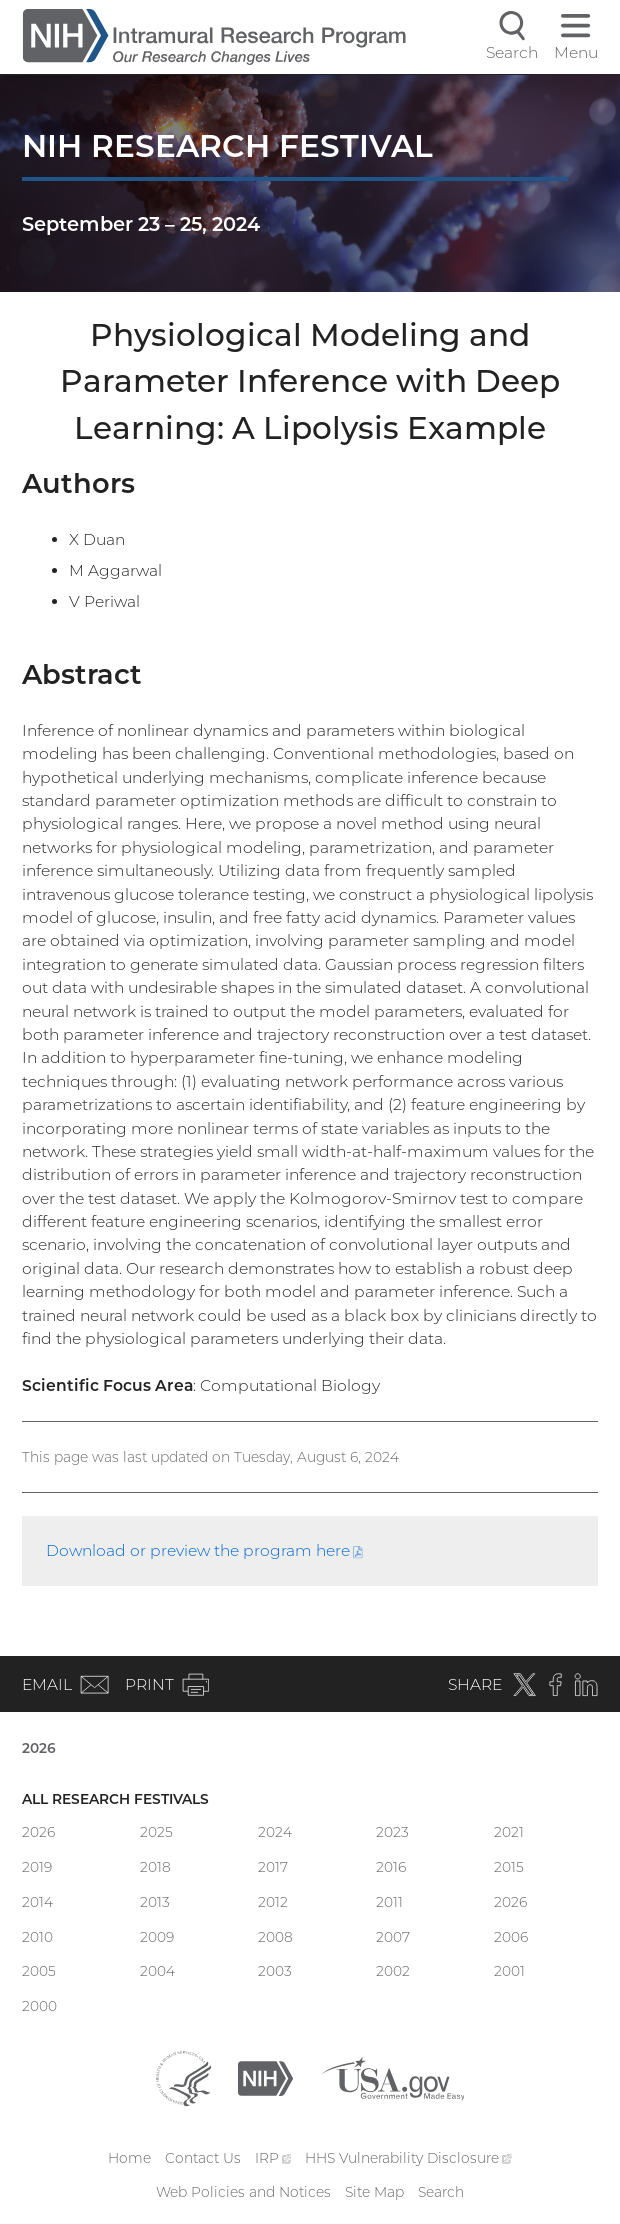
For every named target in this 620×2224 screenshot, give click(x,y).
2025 (156, 1832)
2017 (273, 1867)
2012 (273, 1902)
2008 (275, 1937)
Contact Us (203, 2158)
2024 (275, 1832)
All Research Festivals (115, 1799)
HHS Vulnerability (408, 2158)
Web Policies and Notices (243, 2192)
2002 (393, 1971)
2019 (37, 1867)
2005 (39, 1971)
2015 (509, 1867)
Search (441, 2192)
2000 (39, 2006)
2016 (391, 1867)
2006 (511, 1937)
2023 (392, 1832)
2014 (37, 1902)
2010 (37, 1937)
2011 (389, 1902)
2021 (509, 1832)
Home (129, 2158)
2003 (275, 1971)
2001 (509, 1971)
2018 (155, 1867)
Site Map (374, 2192)
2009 (157, 1937)
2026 (39, 1748)
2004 (157, 1971)
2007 (393, 1937)
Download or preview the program (204, 1550)
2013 (155, 1902)
